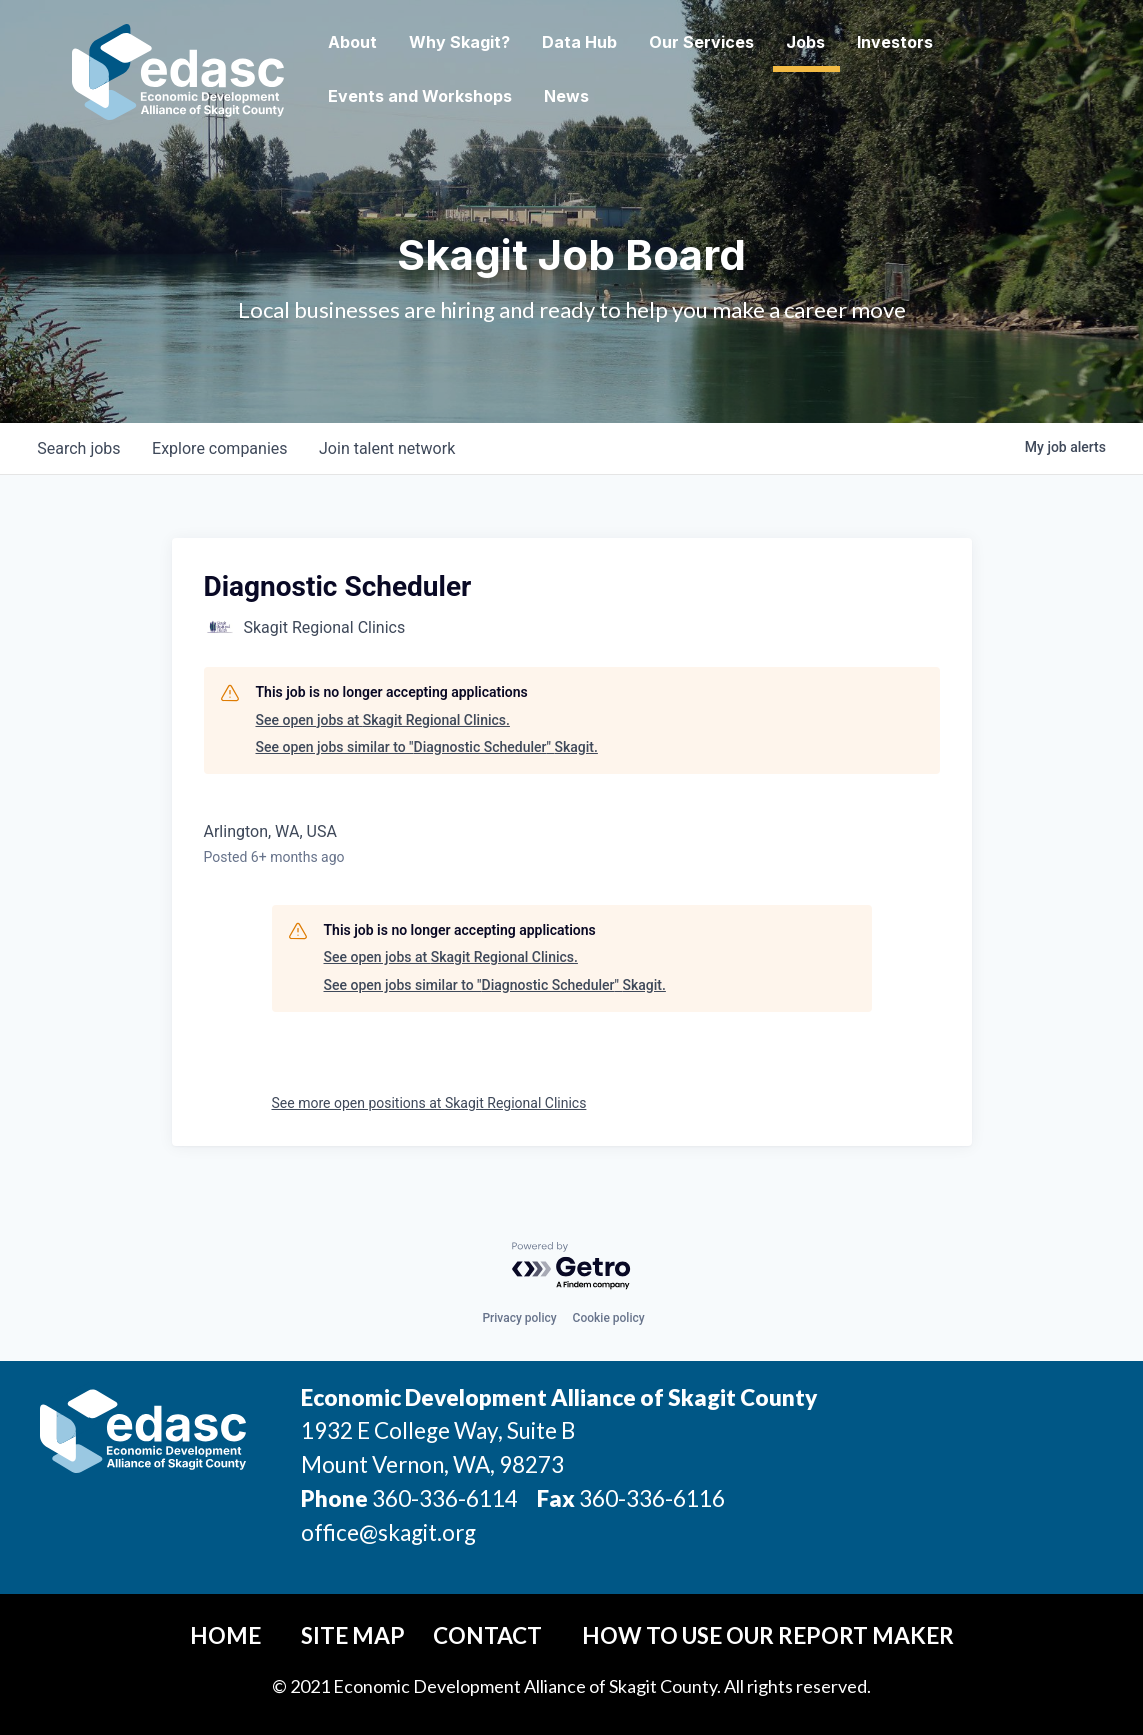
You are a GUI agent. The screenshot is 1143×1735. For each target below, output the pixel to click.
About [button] (352, 42)
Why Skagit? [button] (459, 42)
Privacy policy (519, 1318)
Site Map (353, 1635)
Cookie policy (609, 1318)
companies (220, 448)
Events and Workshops (420, 96)
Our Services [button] (701, 42)
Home (225, 1635)
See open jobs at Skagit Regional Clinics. (383, 720)
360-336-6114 (445, 1498)
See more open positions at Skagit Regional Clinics (429, 1103)
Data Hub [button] (579, 42)
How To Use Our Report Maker (768, 1635)
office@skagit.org (388, 1532)
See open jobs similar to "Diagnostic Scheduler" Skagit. (427, 747)
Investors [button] (895, 42)
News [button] (566, 96)
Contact (487, 1635)
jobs (79, 448)
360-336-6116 (650, 1498)
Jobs (805, 42)
